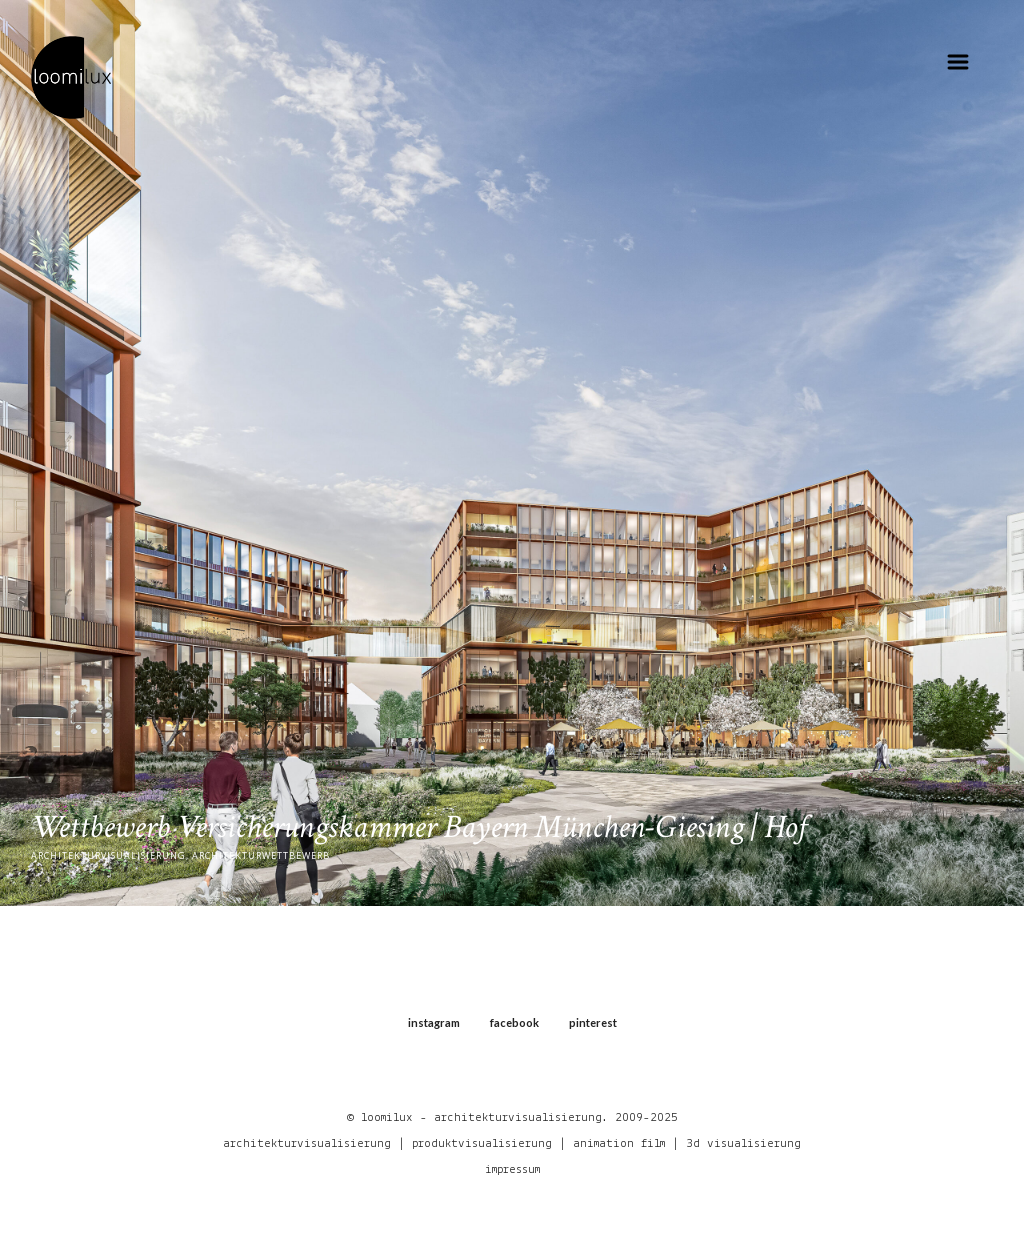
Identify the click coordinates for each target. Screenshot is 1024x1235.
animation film (619, 1143)
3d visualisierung (743, 1143)
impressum (512, 1169)
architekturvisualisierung (307, 1143)
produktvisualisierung (482, 1143)
